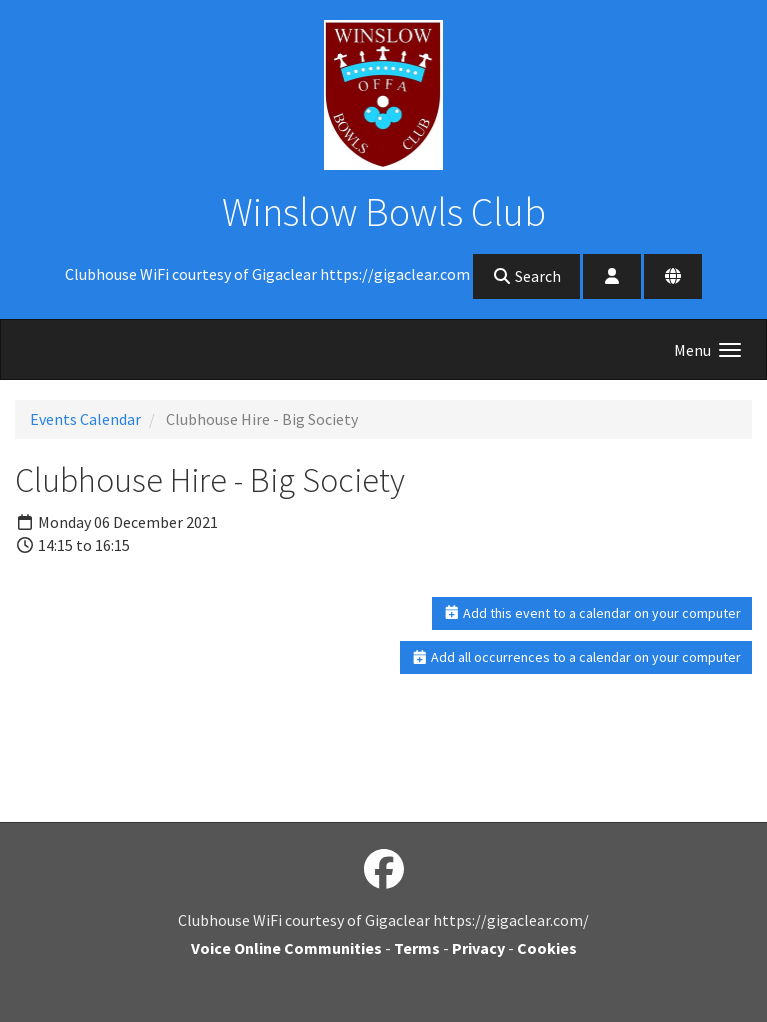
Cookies (547, 948)
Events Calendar (85, 419)
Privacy (478, 948)
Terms (417, 948)
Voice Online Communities (286, 948)
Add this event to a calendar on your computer (592, 613)
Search (526, 276)
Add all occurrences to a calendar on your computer (576, 657)
